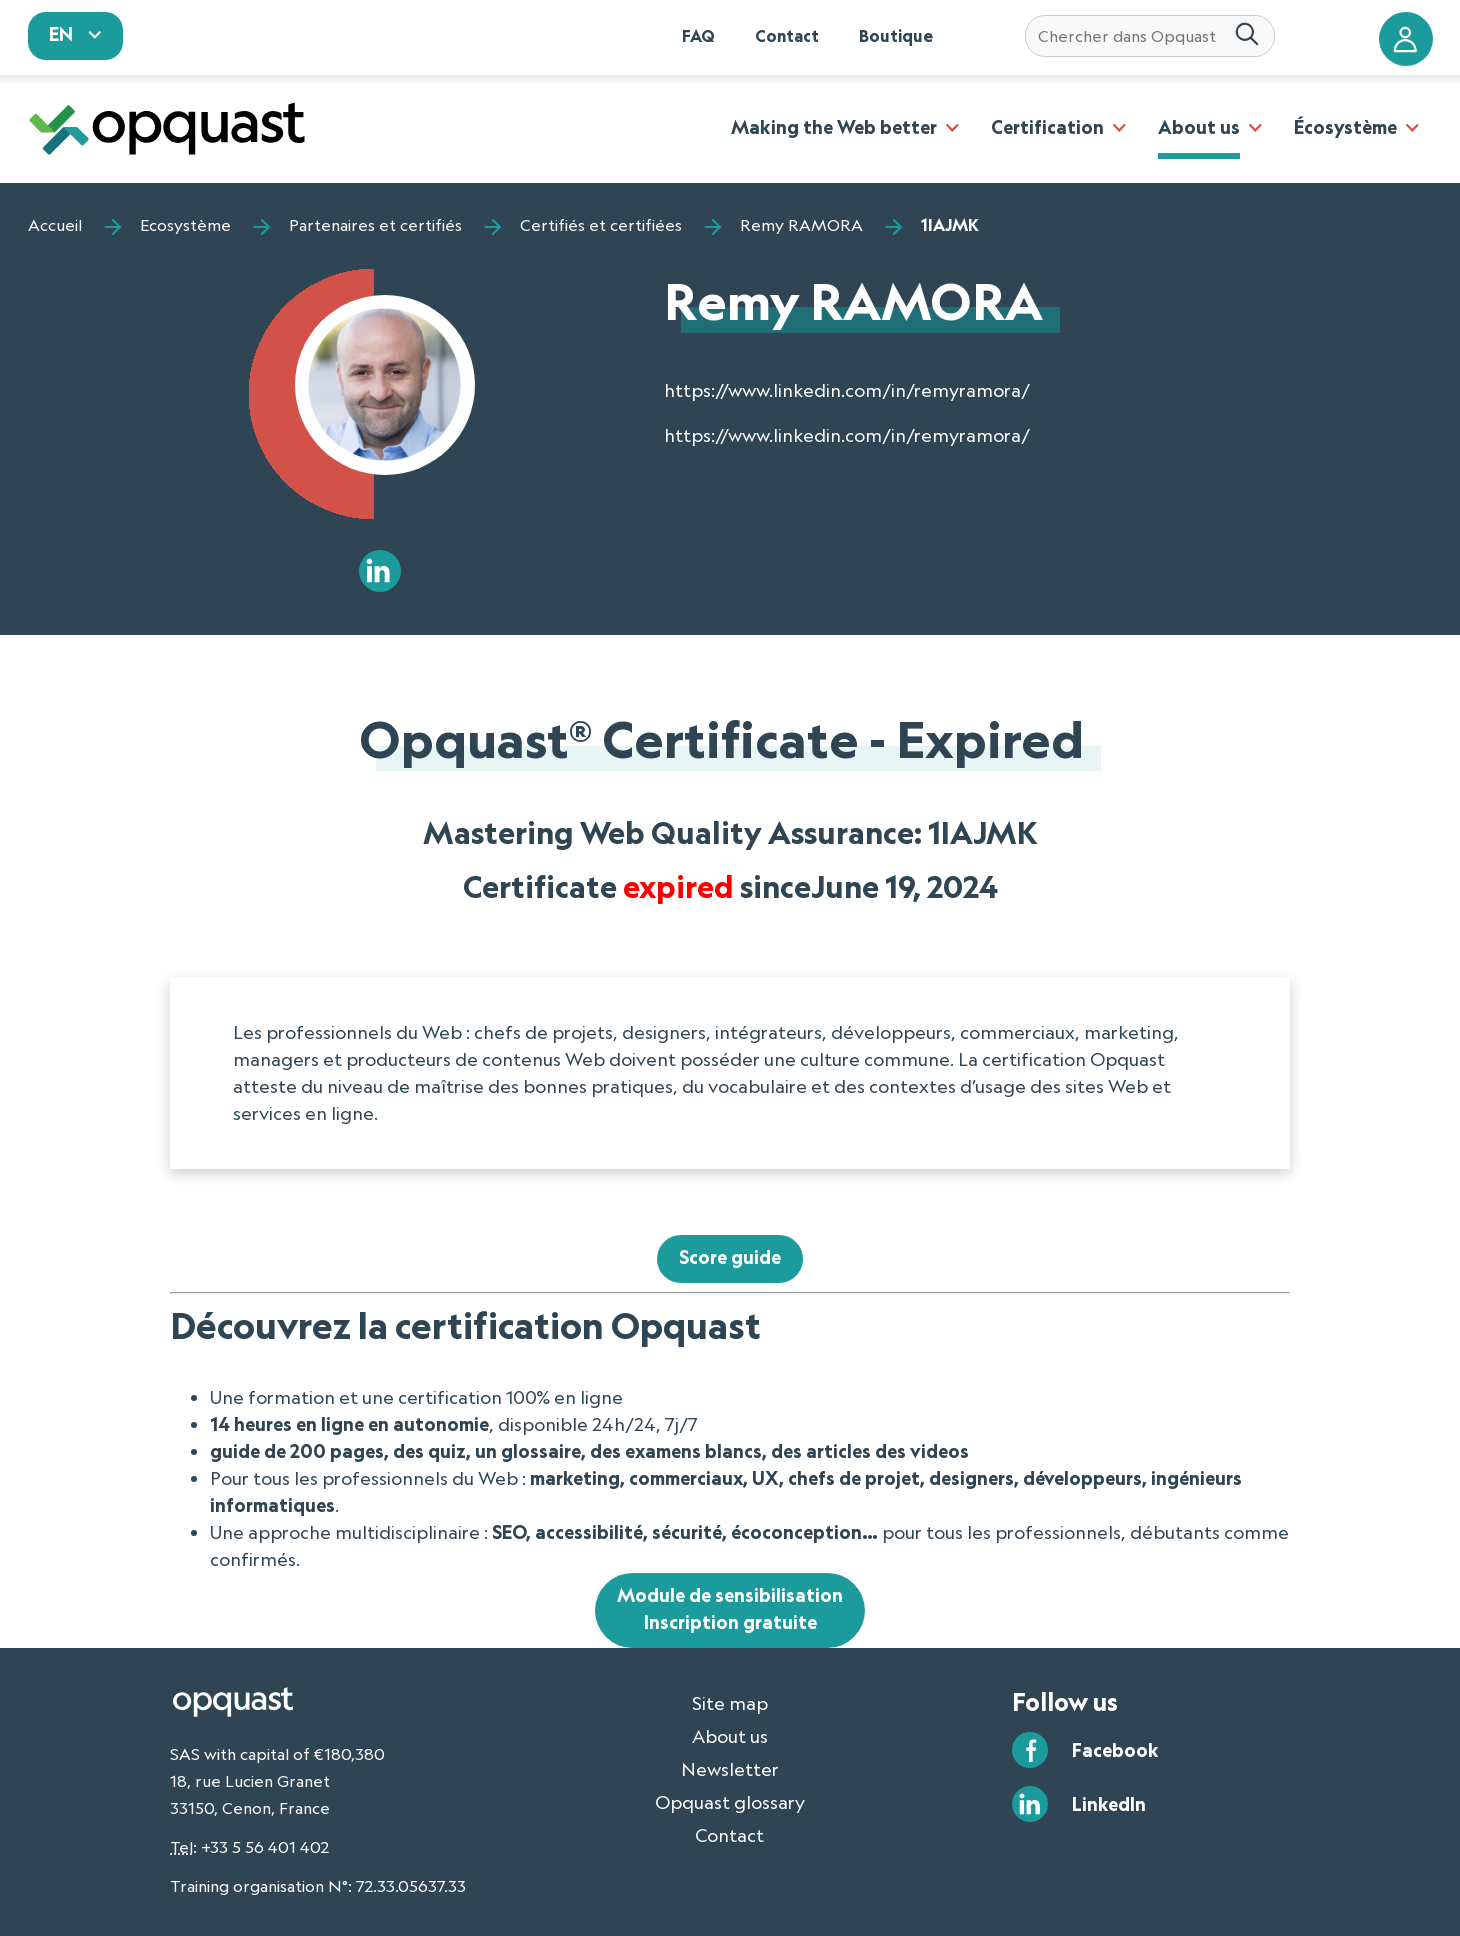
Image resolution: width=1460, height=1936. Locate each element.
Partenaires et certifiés (375, 225)
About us (1199, 127)
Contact (787, 36)
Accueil (55, 225)
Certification (1047, 127)
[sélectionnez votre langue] (76, 36)
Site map (730, 1703)
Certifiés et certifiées (601, 225)
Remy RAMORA (801, 225)
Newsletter (730, 1769)
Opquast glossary (730, 1802)
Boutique (896, 36)
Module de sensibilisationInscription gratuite (730, 1608)
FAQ (698, 36)
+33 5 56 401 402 (265, 1847)
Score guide (730, 1257)
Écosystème (1345, 127)
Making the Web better (834, 127)
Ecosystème (185, 225)
